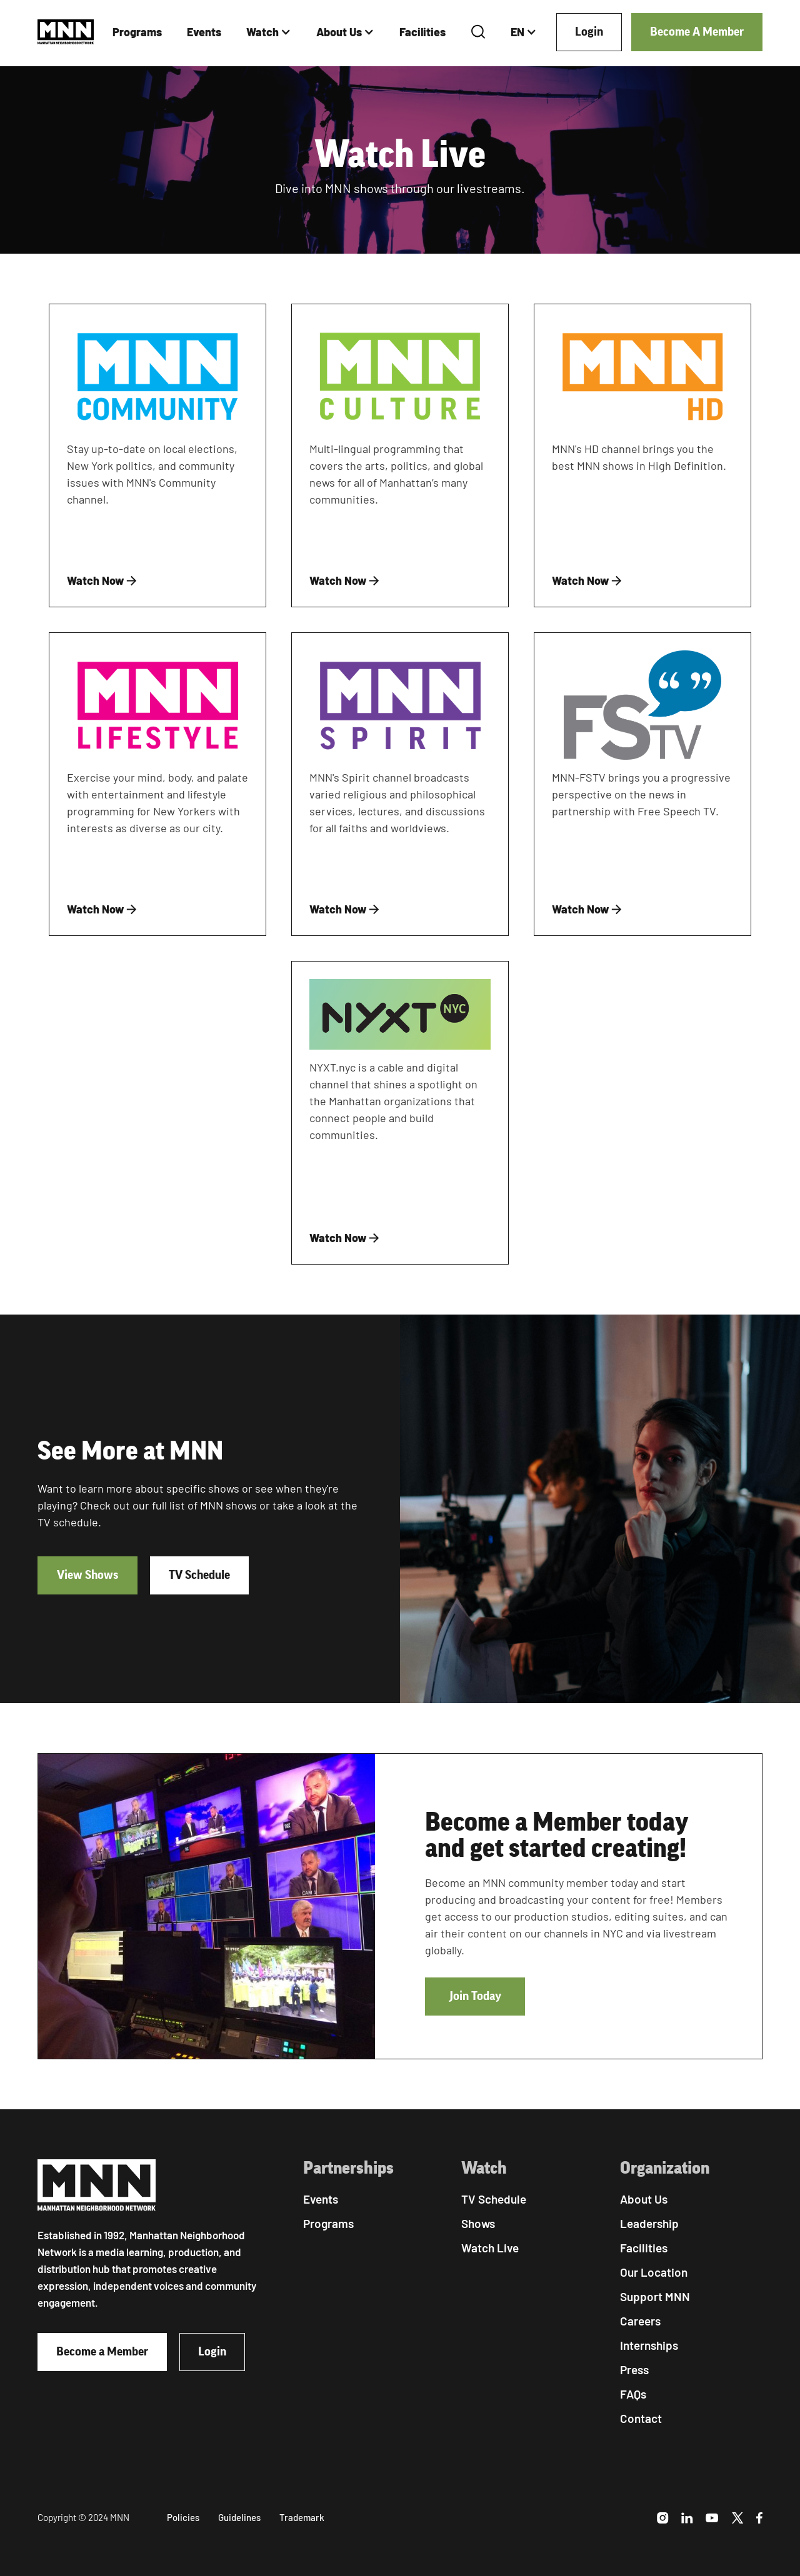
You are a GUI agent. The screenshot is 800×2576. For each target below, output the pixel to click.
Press (634, 2369)
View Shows (87, 1575)
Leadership (649, 2223)
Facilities (422, 32)
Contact (641, 2418)
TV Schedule (199, 1575)
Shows (478, 2223)
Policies (183, 2517)
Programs (137, 32)
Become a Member (102, 2351)
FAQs (633, 2394)
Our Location (654, 2272)
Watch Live (490, 2247)
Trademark (301, 2517)
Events (204, 32)
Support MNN (655, 2296)
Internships (649, 2345)
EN (517, 32)
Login (589, 32)
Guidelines (239, 2517)
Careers (640, 2321)
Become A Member (697, 32)
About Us (339, 32)
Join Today (475, 1996)
